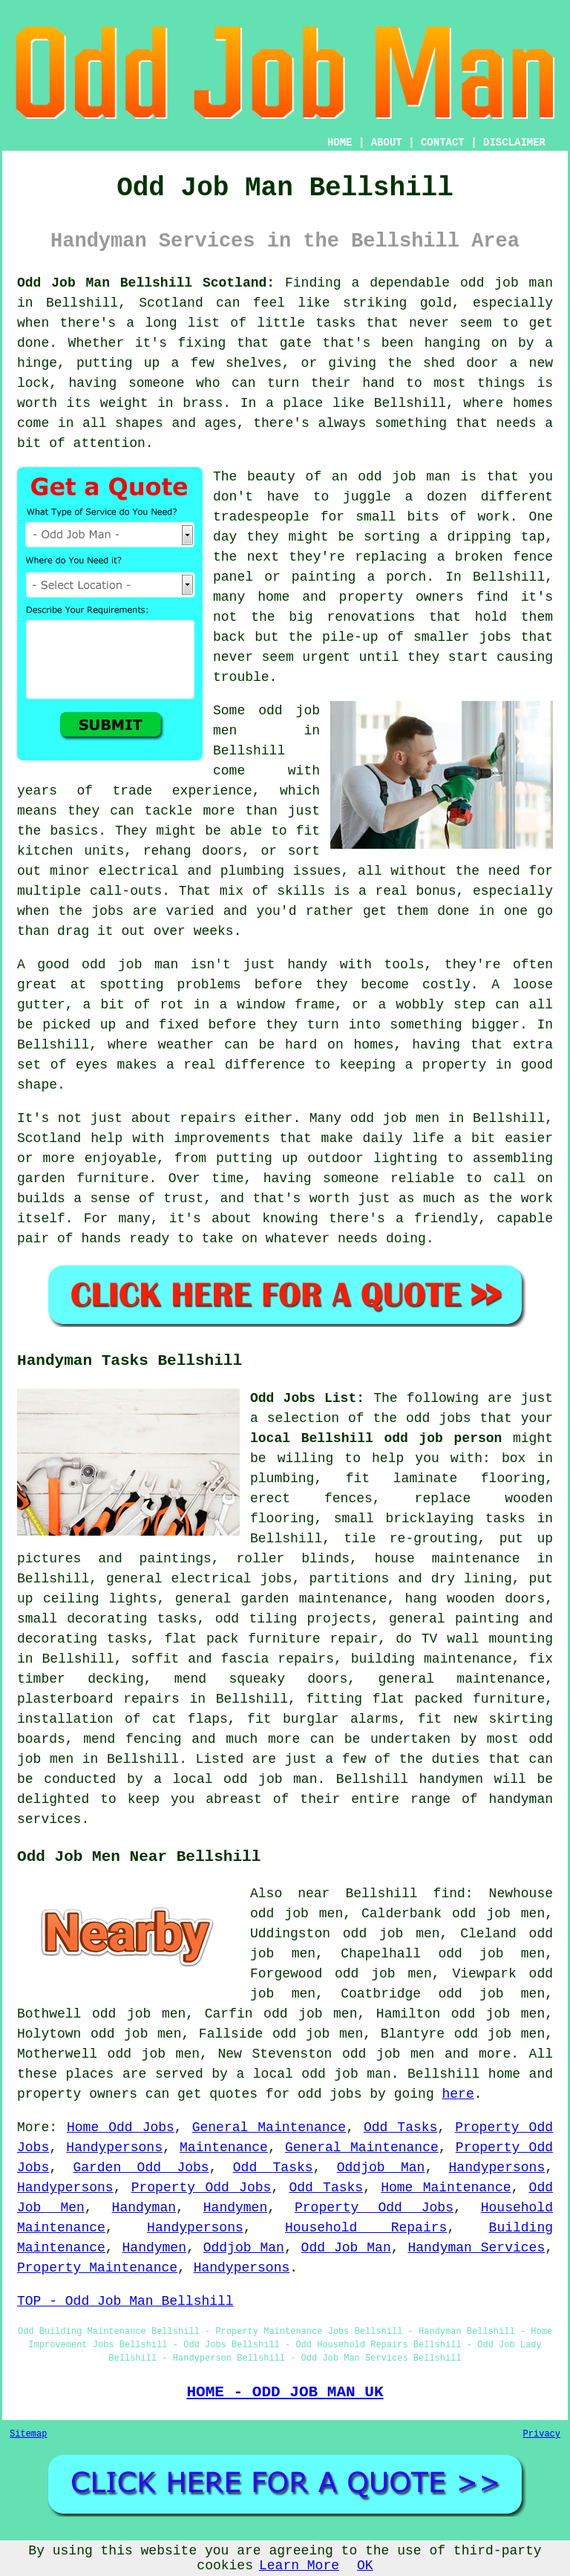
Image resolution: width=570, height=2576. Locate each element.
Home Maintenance (446, 2187)
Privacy (541, 2434)
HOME (340, 143)
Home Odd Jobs (120, 2127)
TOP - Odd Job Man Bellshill (125, 2301)
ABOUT (386, 143)
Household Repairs (366, 2227)
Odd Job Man (346, 2247)
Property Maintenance (97, 2267)
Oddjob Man (381, 2167)
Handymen (235, 2207)
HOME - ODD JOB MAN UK (284, 2392)
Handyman (144, 2207)
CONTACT (443, 143)
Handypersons (114, 2147)
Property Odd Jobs (201, 2187)
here (458, 2094)
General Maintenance (269, 2127)
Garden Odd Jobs (141, 2167)
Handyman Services (476, 2247)
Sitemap (28, 2434)
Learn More (299, 2565)
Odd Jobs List (303, 1398)
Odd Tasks (400, 2127)
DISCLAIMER (514, 143)
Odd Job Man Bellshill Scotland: (146, 282)
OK (365, 2565)
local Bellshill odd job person (376, 1438)
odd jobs (438, 1418)
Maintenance (224, 2147)
